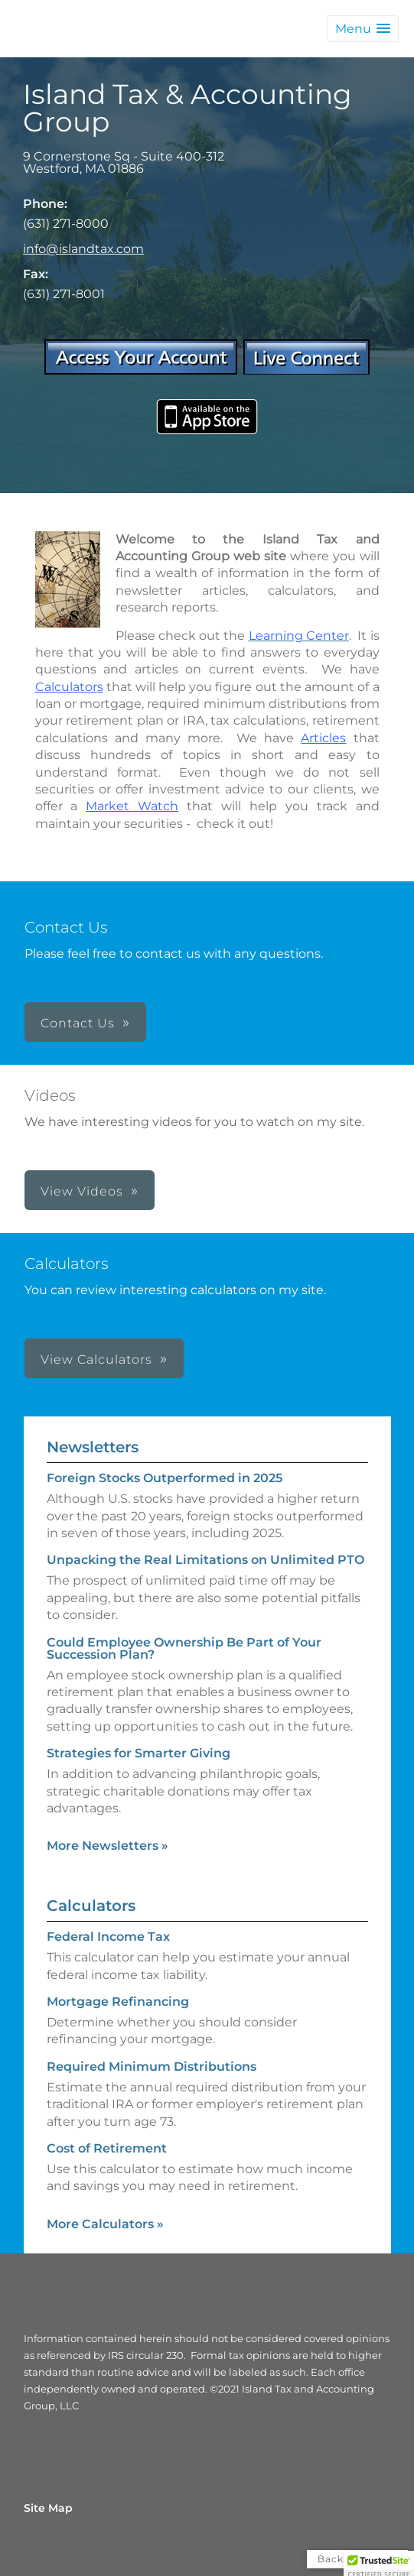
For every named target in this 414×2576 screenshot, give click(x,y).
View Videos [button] (82, 1191)
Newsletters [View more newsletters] (93, 1447)
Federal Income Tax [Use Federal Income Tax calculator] (108, 1936)
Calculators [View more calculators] (91, 1905)
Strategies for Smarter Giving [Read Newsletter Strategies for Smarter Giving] (138, 1753)
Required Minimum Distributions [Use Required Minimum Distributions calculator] (151, 2066)
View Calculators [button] (96, 1359)
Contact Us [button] (78, 1023)
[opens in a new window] (140, 370)
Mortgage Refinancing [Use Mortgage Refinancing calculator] (118, 2001)
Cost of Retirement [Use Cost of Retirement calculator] (107, 2148)
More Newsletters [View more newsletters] (107, 1845)
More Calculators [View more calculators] (105, 2224)
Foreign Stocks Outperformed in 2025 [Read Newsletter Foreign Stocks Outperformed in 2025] (164, 1478)
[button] (363, 28)
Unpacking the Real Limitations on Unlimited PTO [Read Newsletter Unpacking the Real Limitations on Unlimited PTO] (205, 1559)
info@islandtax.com (83, 249)
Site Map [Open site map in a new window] (48, 2508)
